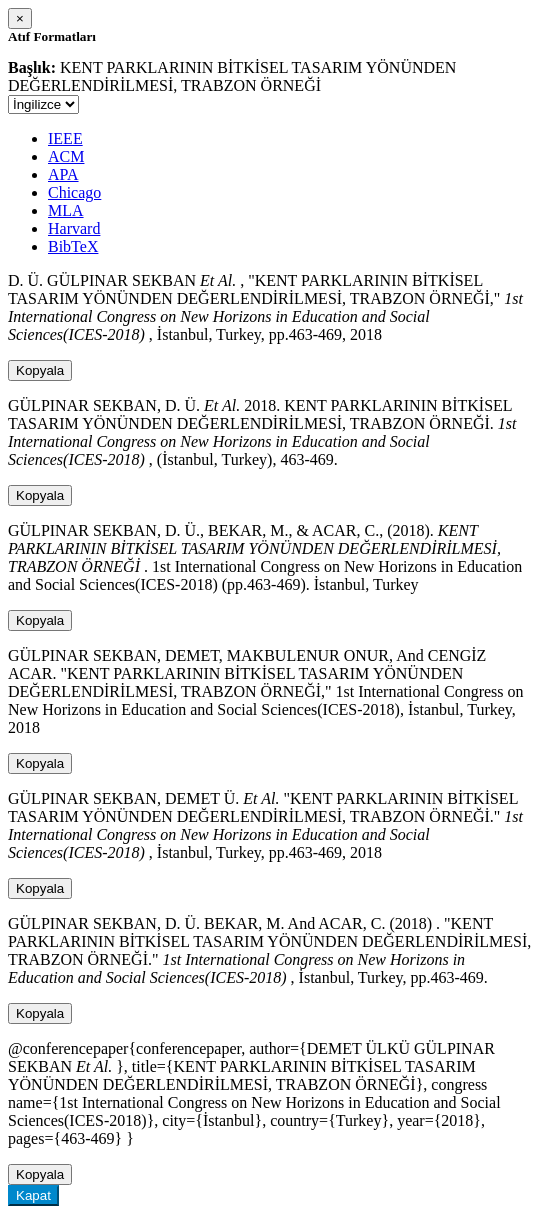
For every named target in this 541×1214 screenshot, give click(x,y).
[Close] (20, 18)
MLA (66, 210)
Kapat (33, 1195)
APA (63, 174)
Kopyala (40, 370)
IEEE (65, 138)
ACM (66, 156)
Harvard (74, 228)
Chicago (74, 192)
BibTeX (73, 246)
